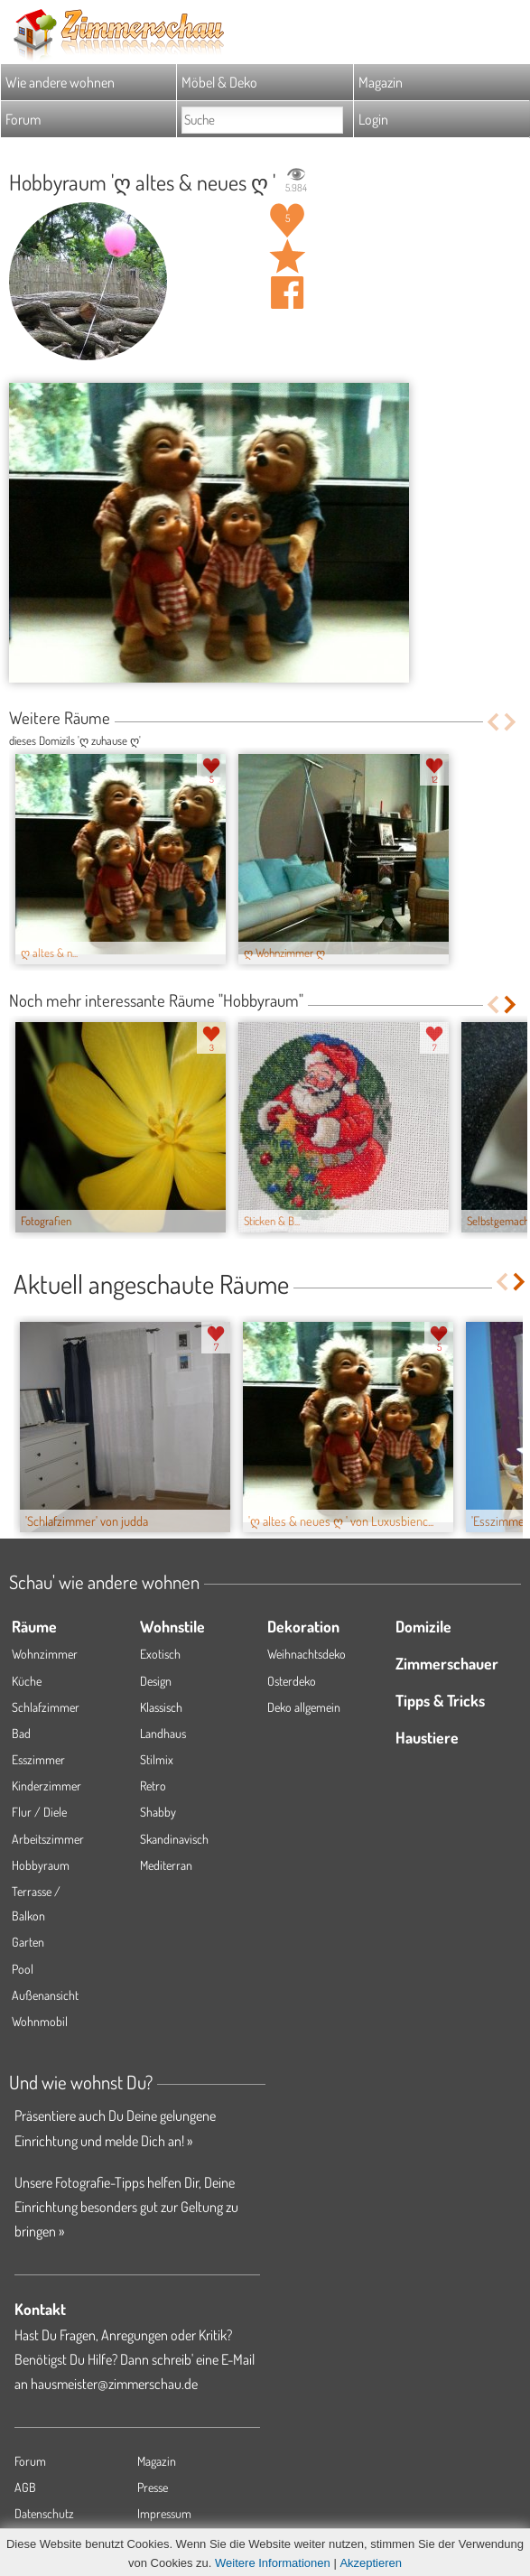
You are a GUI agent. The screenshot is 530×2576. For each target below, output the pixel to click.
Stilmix (156, 1759)
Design (156, 1680)
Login (373, 119)
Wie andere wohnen (60, 82)
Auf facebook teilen (287, 292)
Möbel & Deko (219, 82)
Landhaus (163, 1733)
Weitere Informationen (272, 2563)
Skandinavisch (174, 1838)
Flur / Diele (39, 1811)
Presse (152, 2487)
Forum (23, 119)
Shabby (158, 1811)
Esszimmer (38, 1759)
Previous (492, 722)
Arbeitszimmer (48, 1838)
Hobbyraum (41, 1865)
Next (511, 722)
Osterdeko (291, 1680)
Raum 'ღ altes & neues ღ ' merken (287, 256)
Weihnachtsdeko (306, 1653)
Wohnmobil (40, 2021)
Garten (28, 1941)
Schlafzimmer (45, 1707)
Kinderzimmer (46, 1785)
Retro (153, 1785)
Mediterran (166, 1865)
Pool (22, 1968)
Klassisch (161, 1707)
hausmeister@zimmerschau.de (114, 2384)
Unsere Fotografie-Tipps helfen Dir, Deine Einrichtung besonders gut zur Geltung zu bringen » (126, 2206)
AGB (25, 2487)
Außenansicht (45, 1995)
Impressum (164, 2513)
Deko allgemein (303, 1707)
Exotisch (160, 1653)
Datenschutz (44, 2513)
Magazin (380, 82)
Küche (27, 1680)
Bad (21, 1733)
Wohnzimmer (45, 1653)
